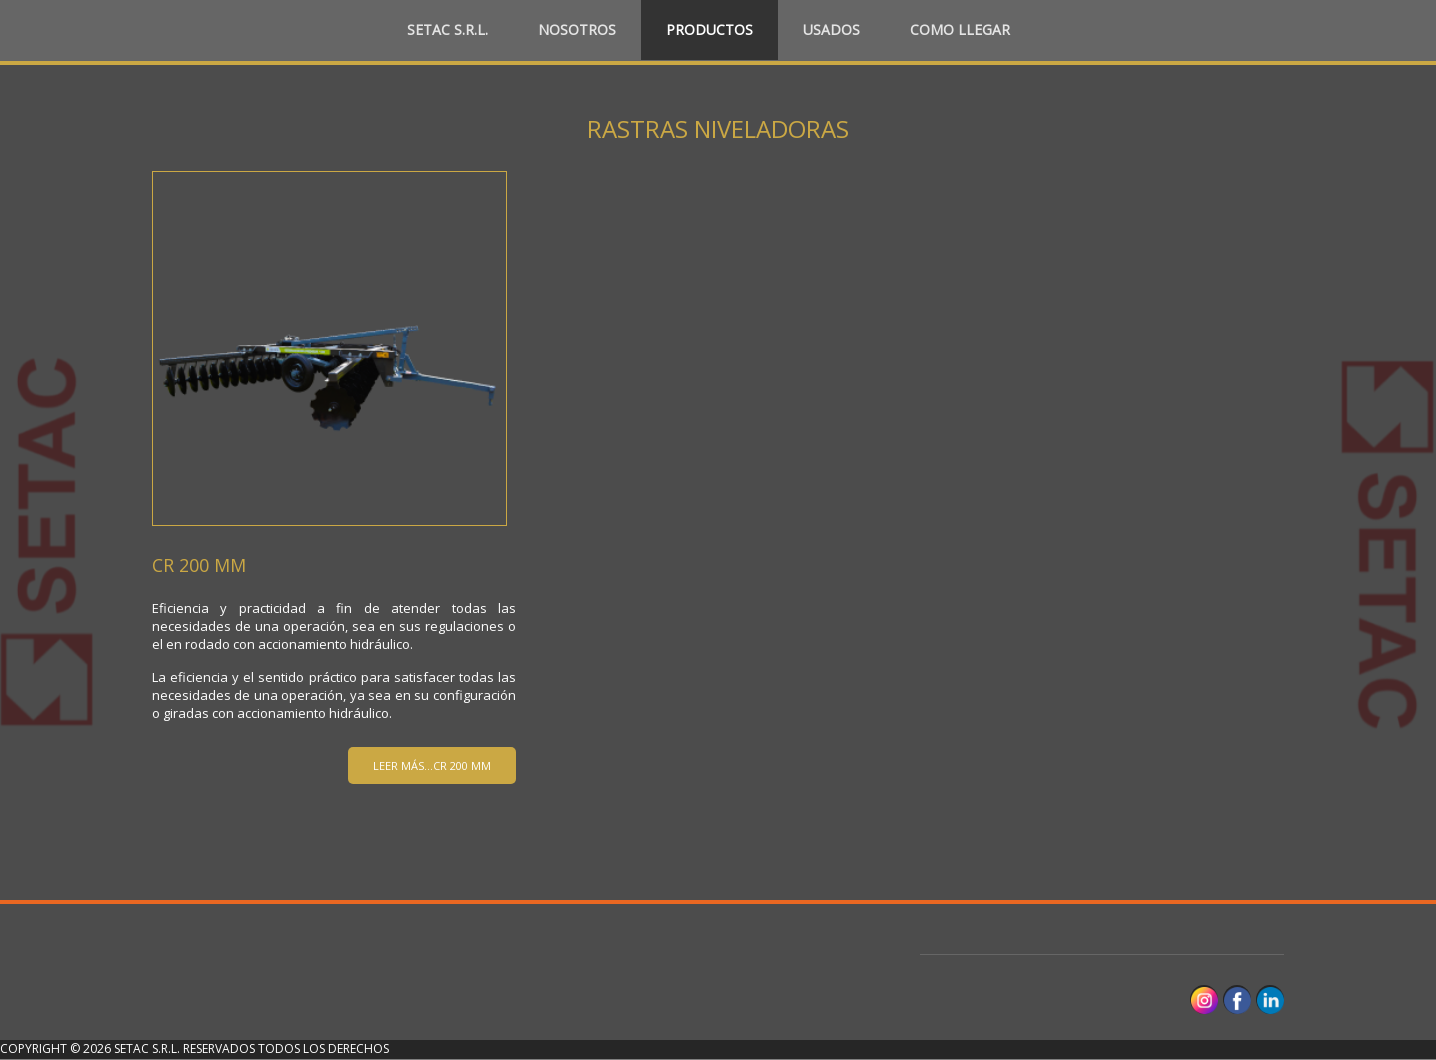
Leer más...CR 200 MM (432, 765)
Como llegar (960, 29)
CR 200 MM (199, 565)
